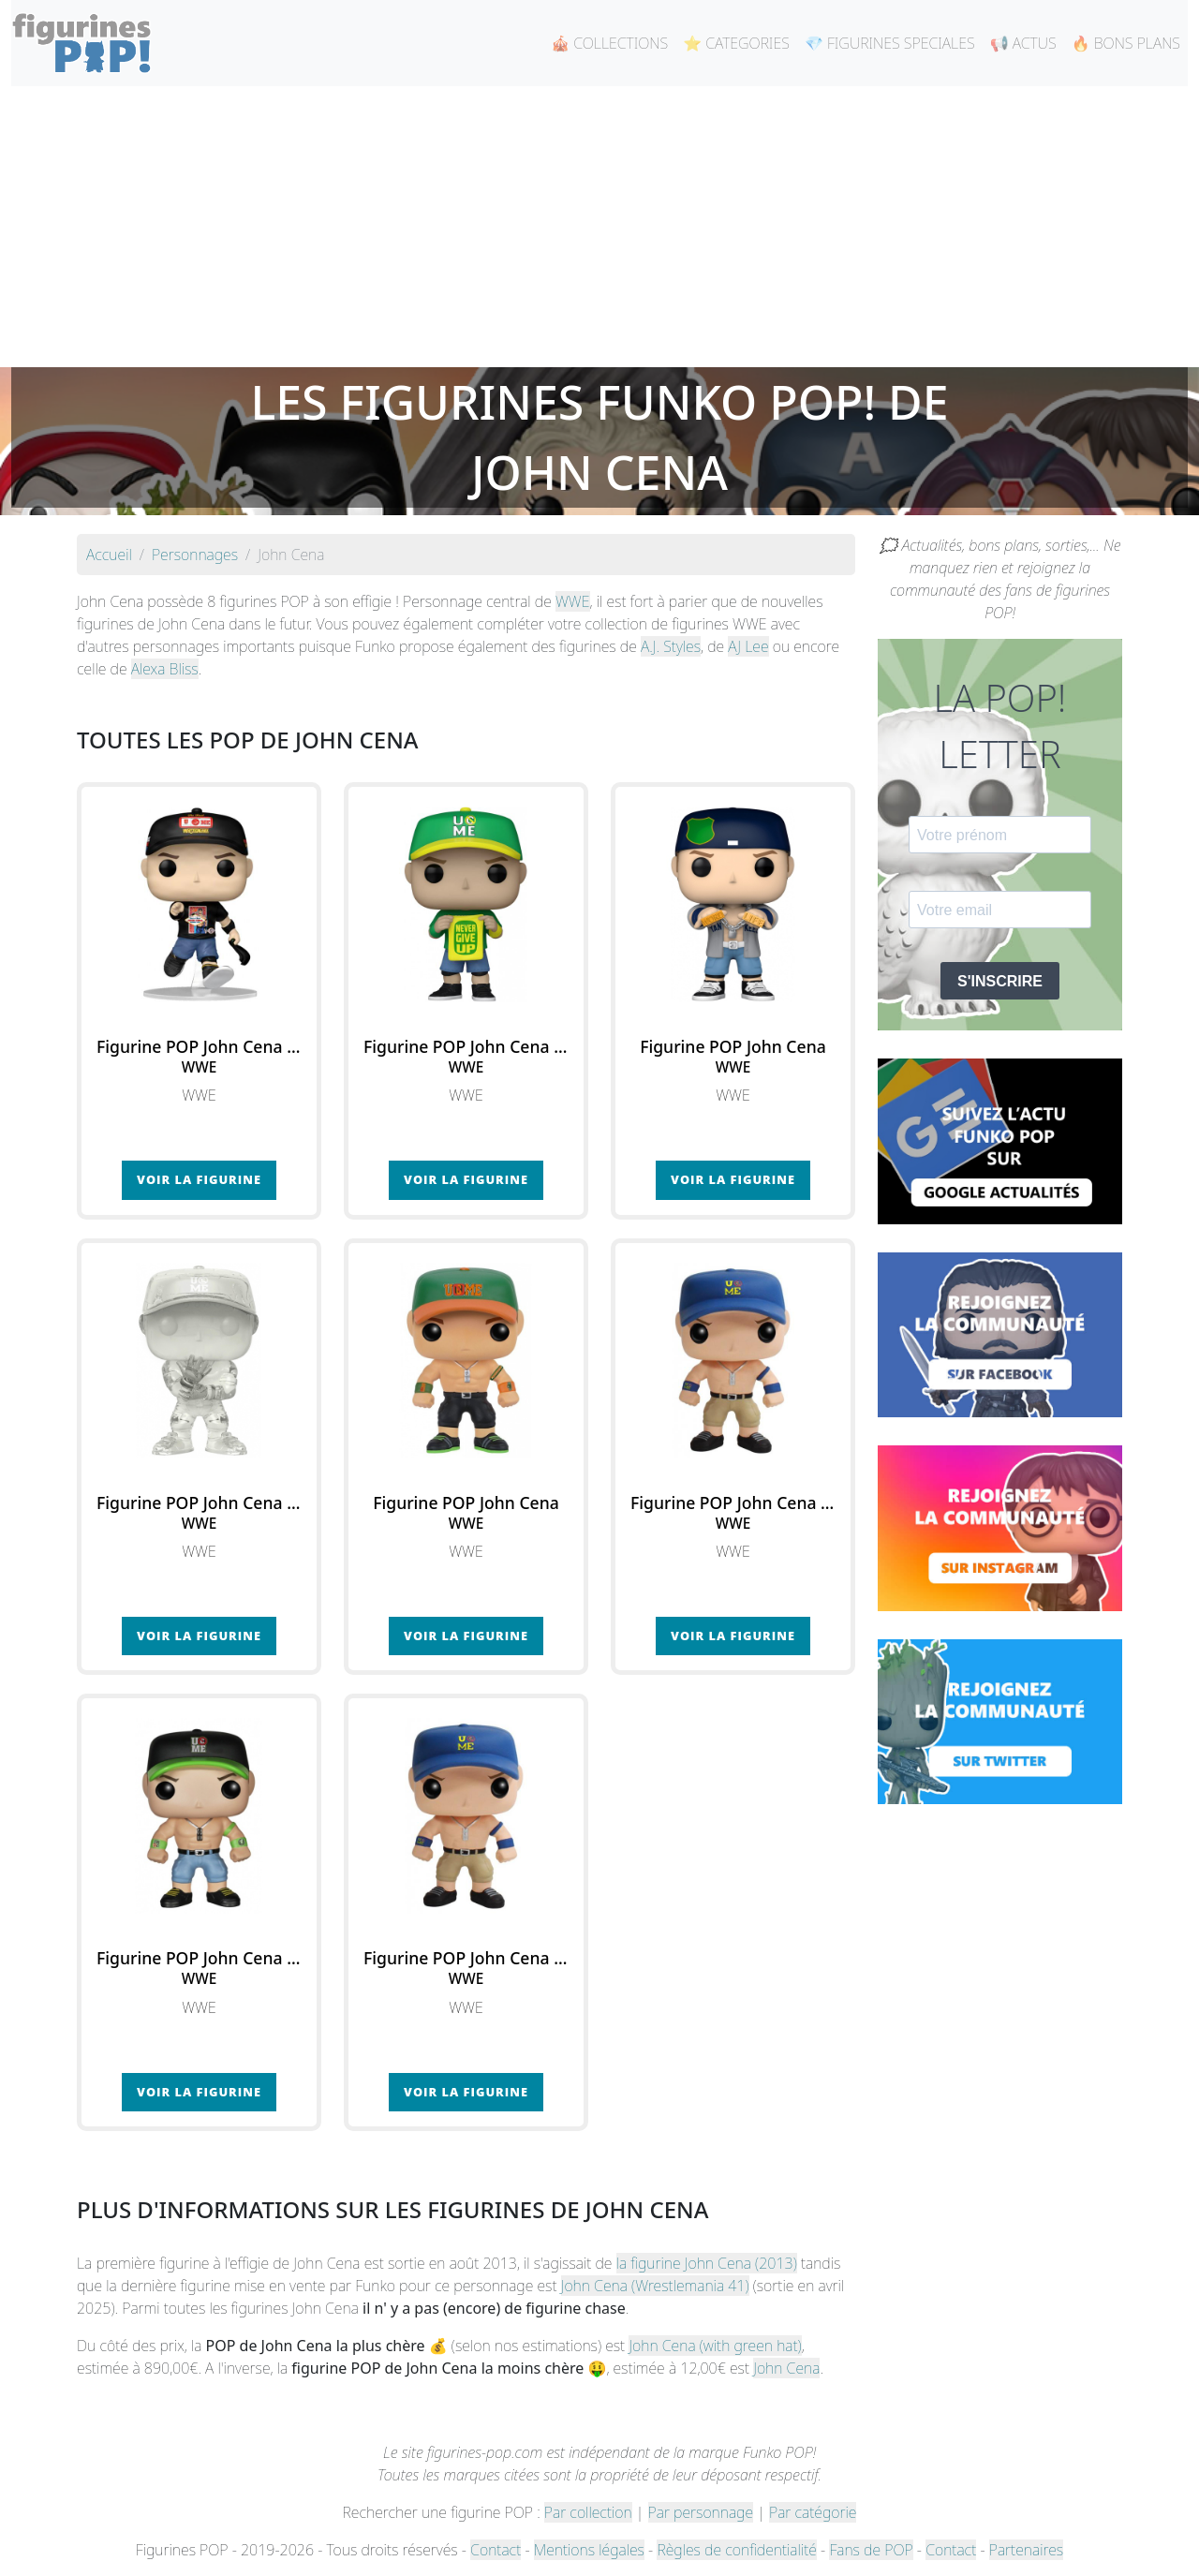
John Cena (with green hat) (715, 2345)
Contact (495, 2549)
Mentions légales (589, 2549)
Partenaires (1026, 2549)
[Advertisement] (599, 227)
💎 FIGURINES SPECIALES (890, 43)
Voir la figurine (199, 1179)
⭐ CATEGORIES (736, 43)
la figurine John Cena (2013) (706, 2263)
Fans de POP (870, 2549)
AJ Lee (748, 646)
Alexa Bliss (165, 669)
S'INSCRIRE (1000, 981)
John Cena (786, 2368)
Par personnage (700, 2512)
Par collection (588, 2512)
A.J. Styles (671, 646)
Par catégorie (812, 2512)
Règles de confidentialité (736, 2549)
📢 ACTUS (1023, 43)
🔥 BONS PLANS (1126, 43)
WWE (572, 601)
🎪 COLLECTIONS (609, 43)
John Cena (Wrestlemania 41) (655, 2285)
